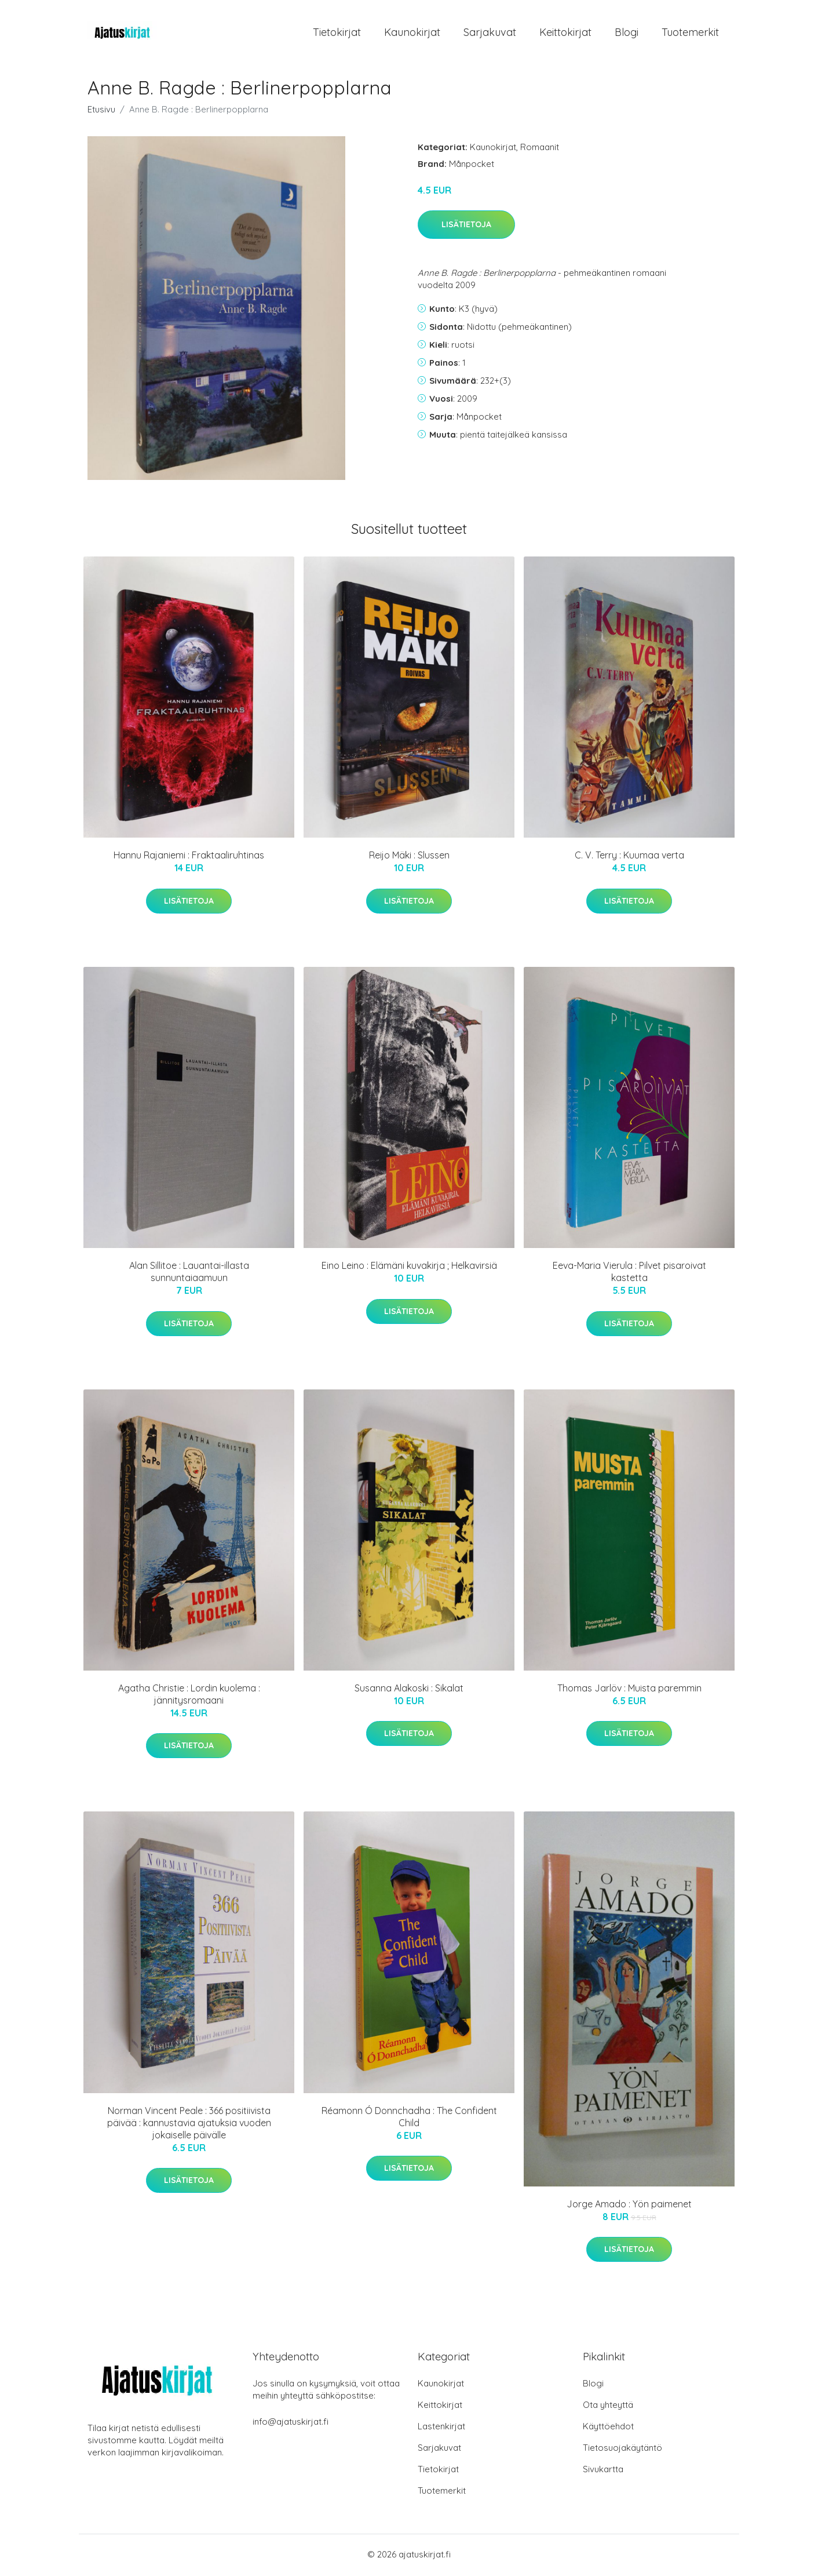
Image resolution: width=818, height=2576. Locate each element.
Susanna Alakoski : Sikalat (409, 1689)
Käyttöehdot (608, 2427)
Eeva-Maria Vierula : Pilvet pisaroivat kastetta (629, 1274)
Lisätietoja (466, 226)
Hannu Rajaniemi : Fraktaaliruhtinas (189, 857)
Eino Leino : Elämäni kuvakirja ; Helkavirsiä (409, 1268)
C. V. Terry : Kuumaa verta (629, 857)
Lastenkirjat (441, 2427)
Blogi (626, 33)
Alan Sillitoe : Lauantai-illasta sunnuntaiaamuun (189, 1274)
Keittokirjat (565, 33)
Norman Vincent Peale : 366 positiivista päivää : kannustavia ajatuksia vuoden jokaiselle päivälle (189, 2124)
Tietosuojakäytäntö (622, 2449)
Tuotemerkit (690, 33)
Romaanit (539, 148)
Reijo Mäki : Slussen (409, 857)
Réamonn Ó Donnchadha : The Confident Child (409, 2118)
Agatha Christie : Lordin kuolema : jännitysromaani (189, 1696)
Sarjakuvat (489, 33)
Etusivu (101, 111)
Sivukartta (603, 2470)
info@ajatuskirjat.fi (290, 2423)
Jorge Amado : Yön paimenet (629, 2205)
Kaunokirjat (412, 33)
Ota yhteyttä (608, 2406)
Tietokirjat (337, 33)
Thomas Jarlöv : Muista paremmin (629, 1689)
